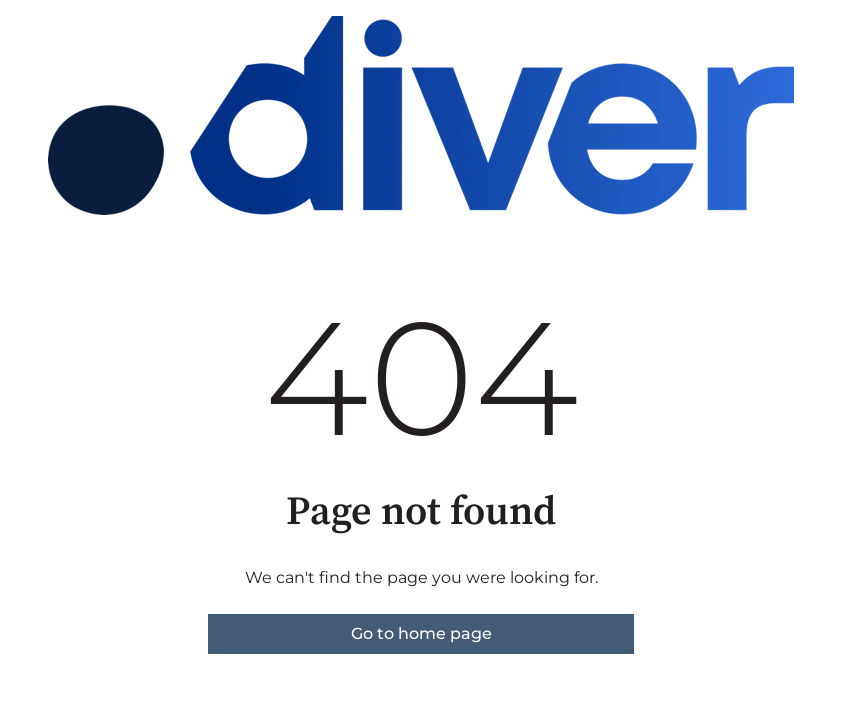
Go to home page (421, 633)
